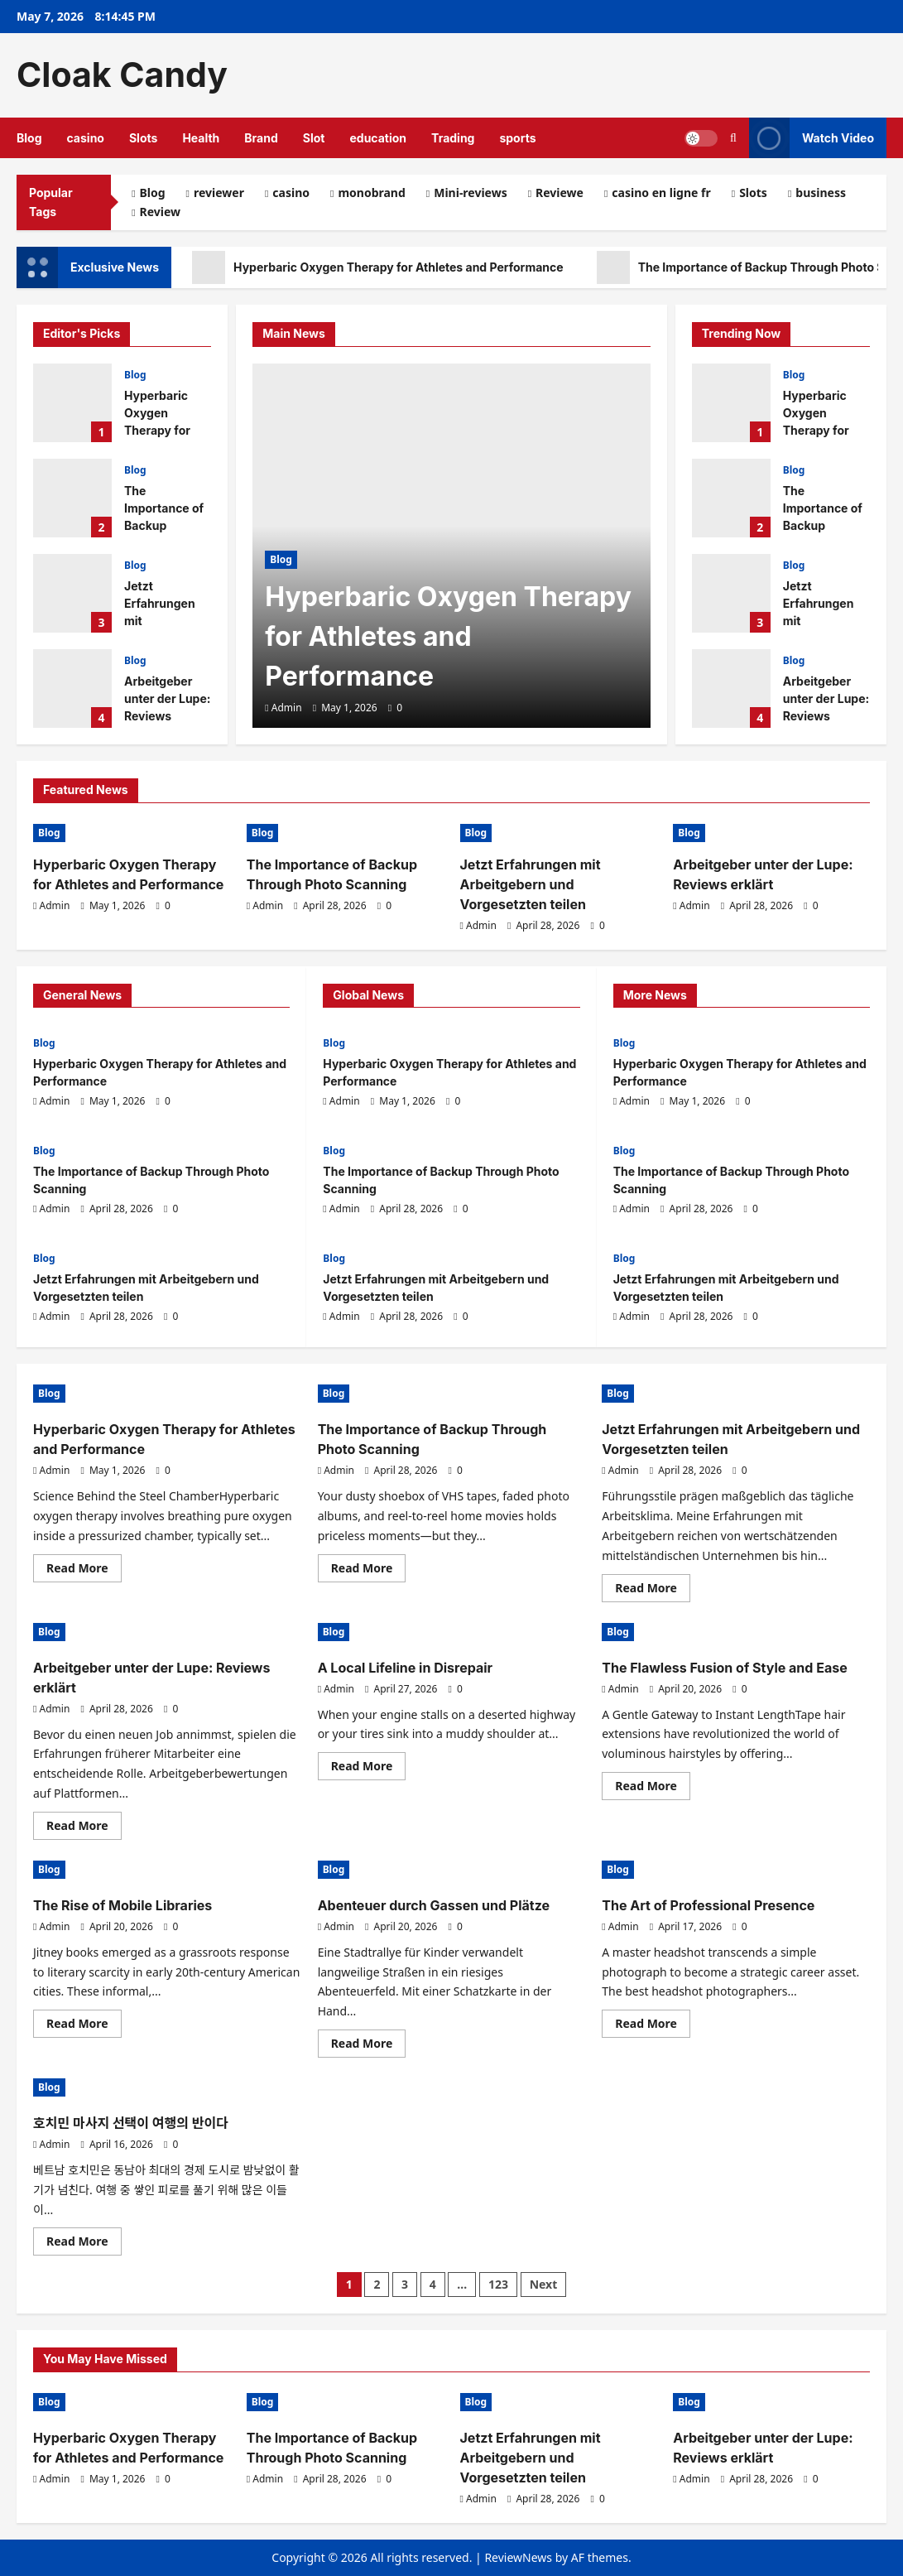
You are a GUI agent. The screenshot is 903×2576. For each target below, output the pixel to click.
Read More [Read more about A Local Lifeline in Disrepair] (368, 1768)
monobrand (371, 192)
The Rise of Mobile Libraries (122, 1905)
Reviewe (560, 192)
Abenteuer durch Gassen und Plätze (434, 1905)
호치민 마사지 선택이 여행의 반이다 (130, 2123)
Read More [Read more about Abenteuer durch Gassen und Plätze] (368, 2046)
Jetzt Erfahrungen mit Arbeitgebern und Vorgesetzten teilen (72, 593)
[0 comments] (395, 708)
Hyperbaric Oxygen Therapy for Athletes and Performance (378, 267)
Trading (452, 138)
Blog (29, 138)
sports (517, 138)
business (820, 192)
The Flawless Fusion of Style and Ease (724, 1667)
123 (498, 2284)
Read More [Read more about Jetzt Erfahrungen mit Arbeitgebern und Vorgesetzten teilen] (652, 1590)
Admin (286, 708)
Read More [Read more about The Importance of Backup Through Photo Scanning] (368, 1570)
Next (544, 2284)
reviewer (219, 192)
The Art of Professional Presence (708, 1905)
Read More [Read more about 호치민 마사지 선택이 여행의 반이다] (84, 2244)
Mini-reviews (470, 192)
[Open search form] (733, 138)
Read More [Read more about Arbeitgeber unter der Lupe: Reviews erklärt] (84, 1828)
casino (85, 138)
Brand (260, 138)
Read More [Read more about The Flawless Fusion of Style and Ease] (652, 1788)
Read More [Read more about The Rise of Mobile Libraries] (84, 2026)
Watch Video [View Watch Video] (811, 138)
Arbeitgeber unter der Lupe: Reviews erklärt (72, 688)
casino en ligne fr (661, 192)
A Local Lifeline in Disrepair (405, 1667)
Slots (143, 138)
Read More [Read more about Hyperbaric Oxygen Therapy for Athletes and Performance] (84, 1570)
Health (200, 138)
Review (160, 211)
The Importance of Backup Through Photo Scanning (72, 498)
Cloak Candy (122, 74)
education (377, 138)
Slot (314, 138)
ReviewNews (518, 2557)
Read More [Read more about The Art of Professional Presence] (652, 2026)
